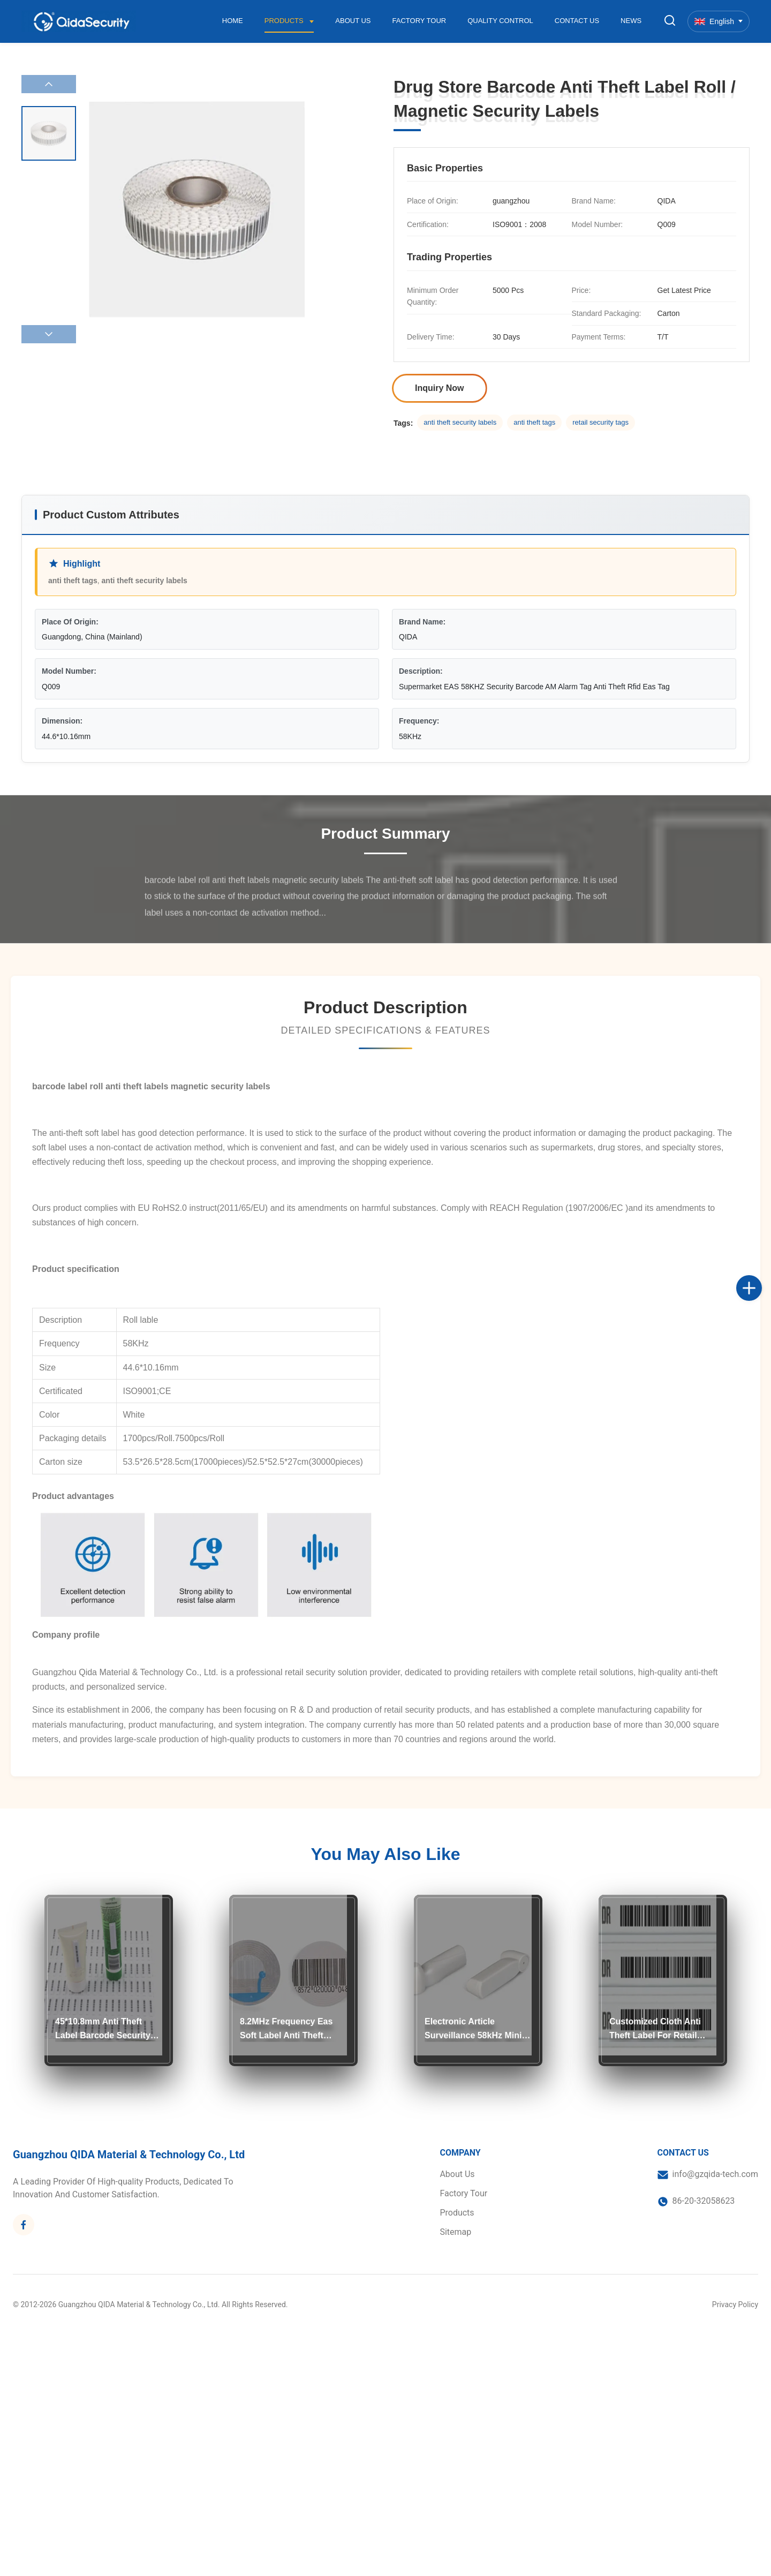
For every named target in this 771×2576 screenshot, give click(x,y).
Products (285, 21)
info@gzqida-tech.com (715, 2174)
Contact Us (577, 21)
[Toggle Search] (670, 21)
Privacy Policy (735, 2304)
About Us (353, 21)
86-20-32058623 (703, 2201)
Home (232, 21)
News (631, 21)
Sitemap (455, 2232)
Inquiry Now (439, 388)
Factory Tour (419, 21)
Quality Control (500, 21)
